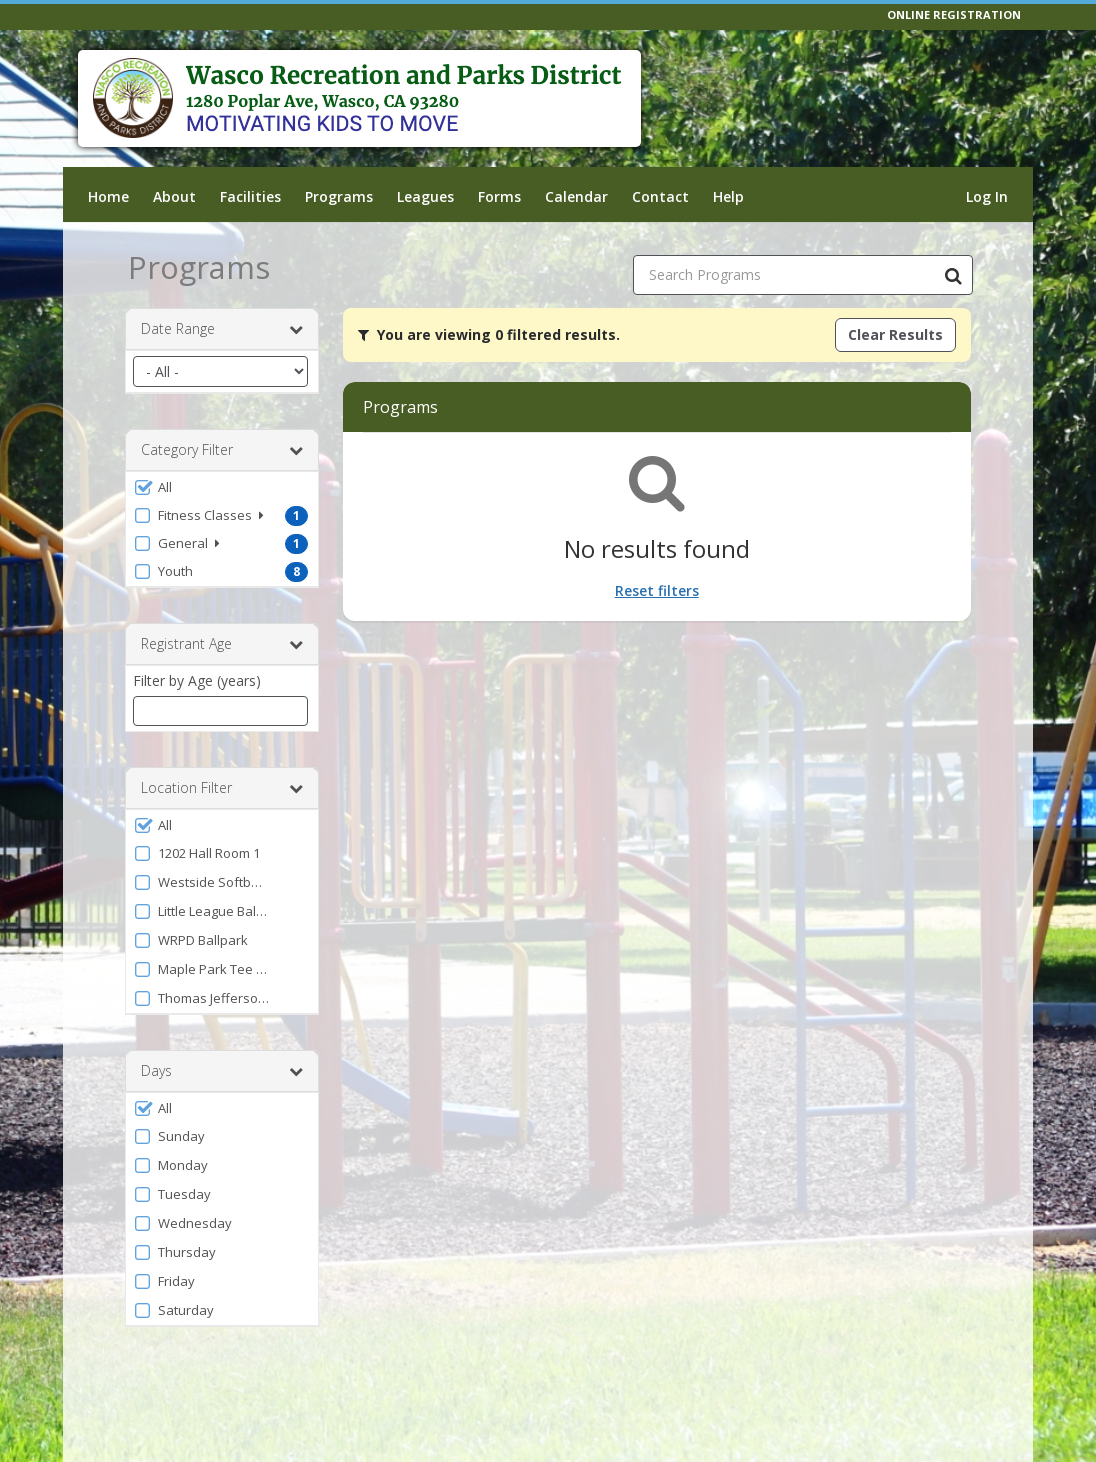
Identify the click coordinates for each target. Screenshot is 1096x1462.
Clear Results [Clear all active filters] (895, 334)
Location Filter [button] (222, 788)
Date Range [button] (222, 329)
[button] (222, 487)
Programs (339, 196)
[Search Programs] (953, 275)
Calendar (576, 196)
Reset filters (657, 590)
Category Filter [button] (222, 450)
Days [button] (222, 1071)
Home (108, 196)
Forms (499, 196)
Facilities (250, 196)
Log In (987, 196)
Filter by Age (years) (197, 680)
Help (728, 196)
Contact (660, 196)
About (174, 196)
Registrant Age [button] (222, 644)
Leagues (425, 196)
